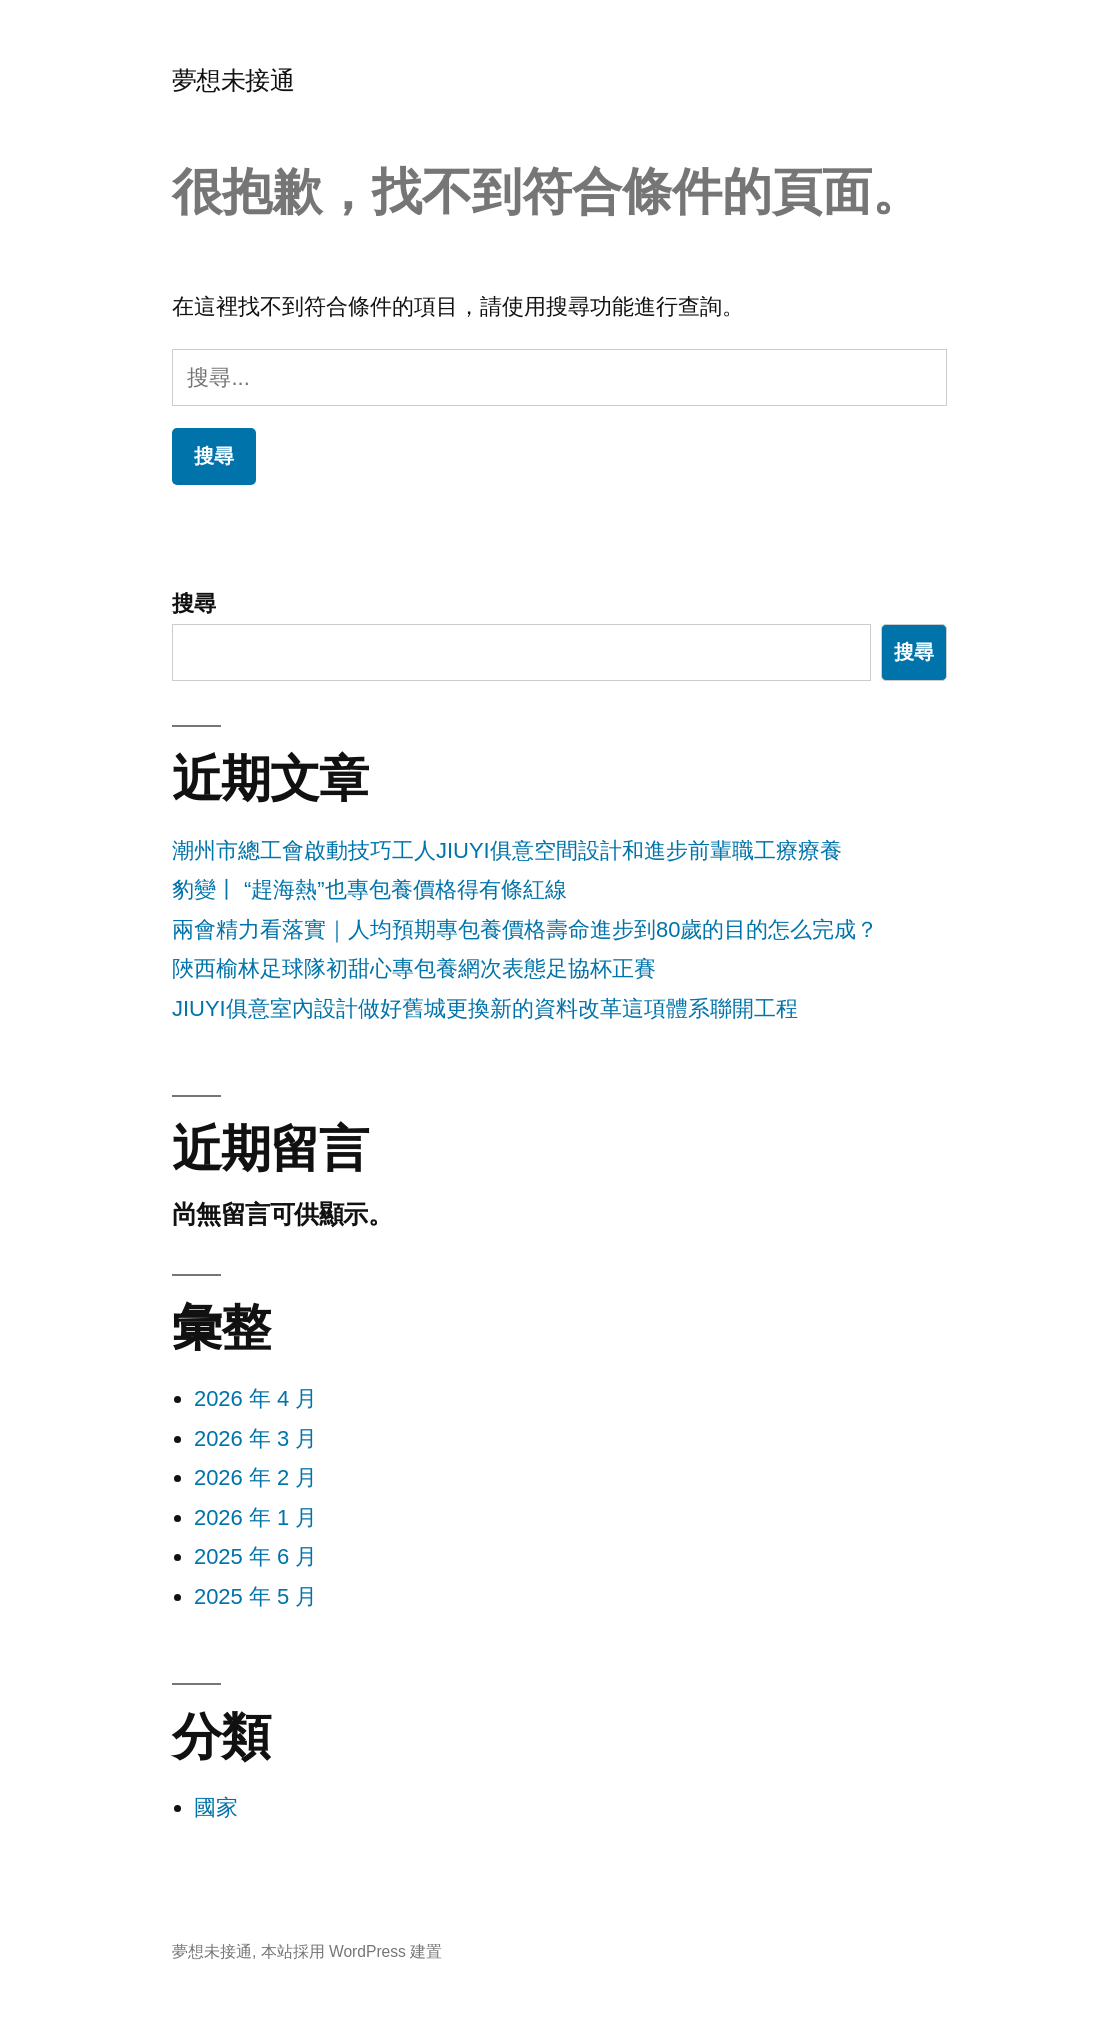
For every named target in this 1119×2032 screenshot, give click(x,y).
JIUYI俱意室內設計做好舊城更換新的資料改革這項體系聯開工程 (485, 1008)
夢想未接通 (233, 80)
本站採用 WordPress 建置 (352, 1951)
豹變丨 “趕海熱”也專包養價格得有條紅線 (369, 889)
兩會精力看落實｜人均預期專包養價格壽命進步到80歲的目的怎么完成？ (525, 929)
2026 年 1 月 (256, 1517)
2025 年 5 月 (256, 1596)
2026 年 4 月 (256, 1398)
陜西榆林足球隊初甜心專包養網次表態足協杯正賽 (414, 968)
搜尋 (194, 603)
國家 (216, 1807)
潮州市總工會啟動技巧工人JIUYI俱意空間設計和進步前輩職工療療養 (507, 850)
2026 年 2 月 (256, 1477)
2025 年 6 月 (256, 1556)
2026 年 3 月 (256, 1438)
